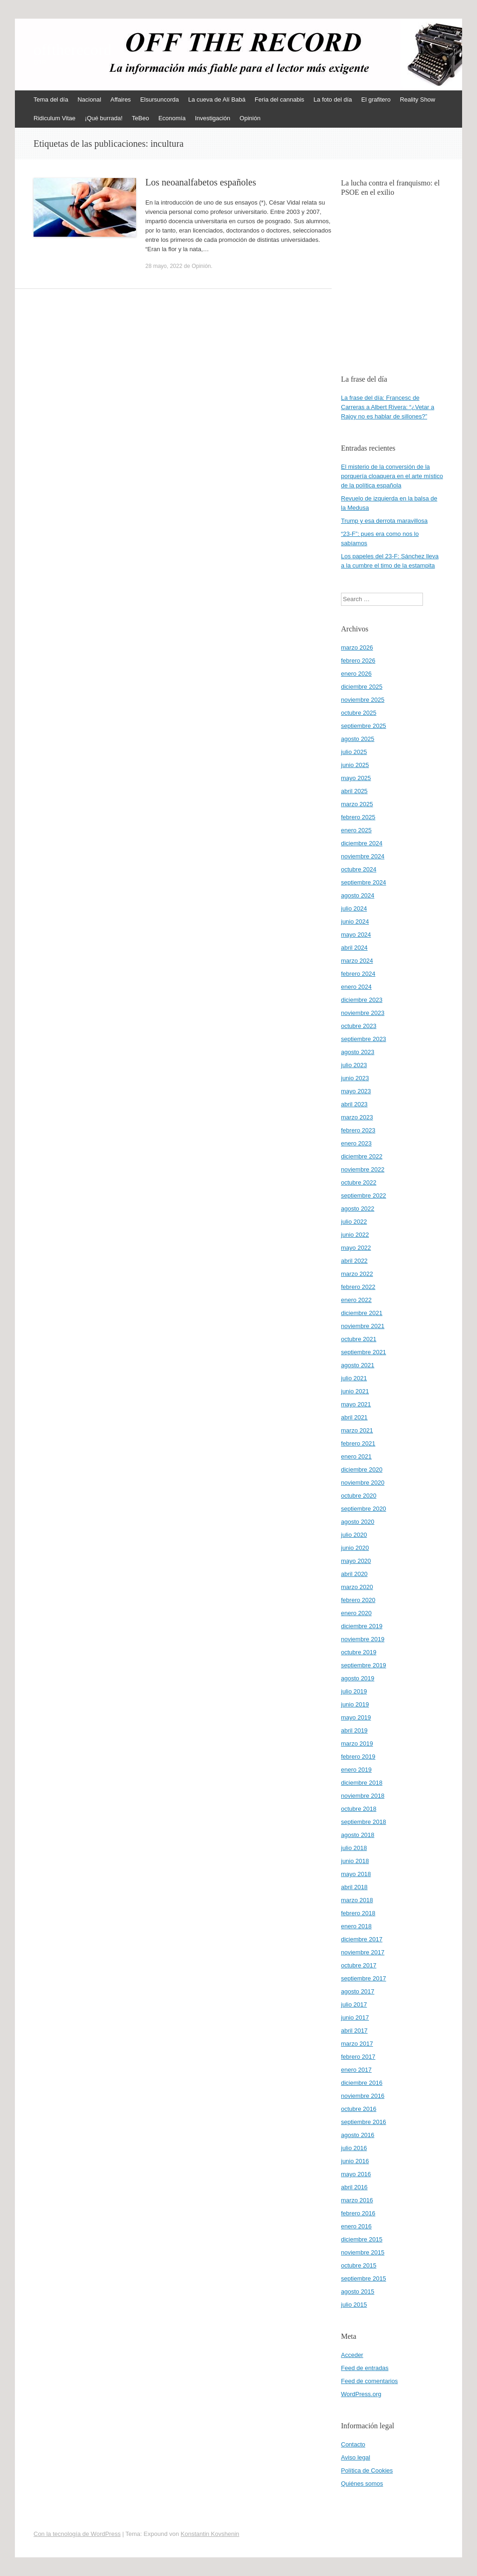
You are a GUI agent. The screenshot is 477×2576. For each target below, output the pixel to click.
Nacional (89, 99)
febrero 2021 (358, 1443)
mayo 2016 (356, 2174)
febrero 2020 (358, 1599)
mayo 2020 (356, 1560)
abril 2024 (354, 947)
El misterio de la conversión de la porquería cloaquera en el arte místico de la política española (392, 476)
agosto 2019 (358, 1678)
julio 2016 (354, 2147)
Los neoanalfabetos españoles (200, 182)
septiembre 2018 (363, 1821)
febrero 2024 (358, 973)
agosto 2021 (358, 1365)
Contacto (353, 2444)
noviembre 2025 (362, 699)
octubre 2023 (358, 1025)
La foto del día (332, 99)
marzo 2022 (357, 1273)
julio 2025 (354, 751)
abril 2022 (354, 1260)
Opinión (249, 118)
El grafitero (376, 99)
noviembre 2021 (362, 1325)
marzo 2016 (357, 2200)
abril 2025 (354, 791)
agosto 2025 (358, 738)
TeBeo (140, 118)
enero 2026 (356, 673)
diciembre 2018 (361, 1782)
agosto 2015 (358, 2291)
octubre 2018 (358, 1808)
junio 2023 (355, 1078)
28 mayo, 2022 (163, 266)
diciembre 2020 (361, 1469)
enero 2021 (356, 1456)
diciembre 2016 (361, 2082)
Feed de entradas (364, 2367)
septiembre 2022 (363, 1195)
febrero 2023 (358, 1130)
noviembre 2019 (362, 1639)
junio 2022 (355, 1234)
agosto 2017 (358, 1991)
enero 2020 (356, 1613)
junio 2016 (355, 2161)
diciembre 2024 (361, 843)
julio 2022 (354, 1221)
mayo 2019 (356, 1717)
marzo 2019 (357, 1743)
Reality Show (417, 99)
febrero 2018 (358, 1913)
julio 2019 (354, 1691)
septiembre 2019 (363, 1665)
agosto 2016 (358, 2134)
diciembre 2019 (361, 1626)
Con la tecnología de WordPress (77, 2533)
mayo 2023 (356, 1091)
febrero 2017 (358, 2056)
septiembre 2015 (363, 2278)
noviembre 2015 (362, 2252)
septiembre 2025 (363, 725)
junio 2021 (355, 1391)
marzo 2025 (357, 804)
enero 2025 (356, 830)
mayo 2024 (356, 934)
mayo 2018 (356, 1873)
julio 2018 (354, 1847)
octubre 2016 (358, 2108)
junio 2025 (355, 764)
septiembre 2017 (363, 1978)
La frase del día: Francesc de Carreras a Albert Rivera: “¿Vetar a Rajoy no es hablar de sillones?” (387, 407)
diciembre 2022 (361, 1156)
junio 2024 (355, 921)
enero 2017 (356, 2069)
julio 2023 (354, 1065)
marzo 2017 (357, 2043)
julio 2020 (354, 1534)
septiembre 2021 (363, 1352)
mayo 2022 (356, 1247)
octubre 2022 (358, 1182)
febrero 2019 (358, 1756)
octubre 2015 (358, 2265)
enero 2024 (356, 986)
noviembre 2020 (362, 1482)
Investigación (212, 118)
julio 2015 (354, 2304)
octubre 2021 (358, 1339)
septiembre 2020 (363, 1508)
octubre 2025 (358, 712)
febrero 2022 (358, 1286)
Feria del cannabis (279, 99)
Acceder (352, 2354)
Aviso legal (355, 2457)
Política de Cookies (367, 2470)
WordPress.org (361, 2394)
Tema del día (51, 99)
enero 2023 (356, 1143)
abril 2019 (354, 1730)
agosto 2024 (358, 895)
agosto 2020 (358, 1521)
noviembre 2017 (362, 1952)
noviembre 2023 (362, 1012)
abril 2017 (354, 2030)
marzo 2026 (357, 647)
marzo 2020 (357, 1586)
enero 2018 (356, 1926)
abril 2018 (354, 1887)
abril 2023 (354, 1104)
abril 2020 (354, 1573)
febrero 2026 (358, 660)
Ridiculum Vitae (54, 118)
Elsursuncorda (159, 99)
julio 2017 (354, 2004)
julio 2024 (354, 908)
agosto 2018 (358, 1834)
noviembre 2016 (362, 2095)
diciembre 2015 (361, 2239)
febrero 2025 (358, 817)
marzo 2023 (357, 1117)
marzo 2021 (357, 1430)
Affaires (120, 99)
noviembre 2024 (362, 856)
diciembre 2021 (361, 1312)
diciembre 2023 (361, 999)
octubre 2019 (358, 1652)
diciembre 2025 (361, 686)
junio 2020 (355, 1547)
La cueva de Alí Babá (216, 99)
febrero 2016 (358, 2213)
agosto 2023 (358, 1051)
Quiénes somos (362, 2483)
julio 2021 (354, 1378)
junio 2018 (355, 1860)
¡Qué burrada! (104, 118)
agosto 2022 (358, 1208)
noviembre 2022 (362, 1169)
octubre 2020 (358, 1495)
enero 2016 (356, 2226)
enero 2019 (356, 1769)
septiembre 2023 (363, 1038)
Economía (172, 118)
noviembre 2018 (362, 1795)
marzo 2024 (357, 960)
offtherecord (72, 50)
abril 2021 (354, 1417)
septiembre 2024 (363, 882)
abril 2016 (354, 2187)
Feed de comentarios (369, 2380)
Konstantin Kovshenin (210, 2533)
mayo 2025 (356, 777)
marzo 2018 (357, 1900)
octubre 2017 (358, 1965)
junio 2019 (355, 1704)
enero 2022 (356, 1299)
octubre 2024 (358, 869)
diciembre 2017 (361, 1939)
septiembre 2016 (363, 2121)
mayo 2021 (356, 1404)
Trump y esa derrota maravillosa (384, 520)
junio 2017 (355, 2017)
